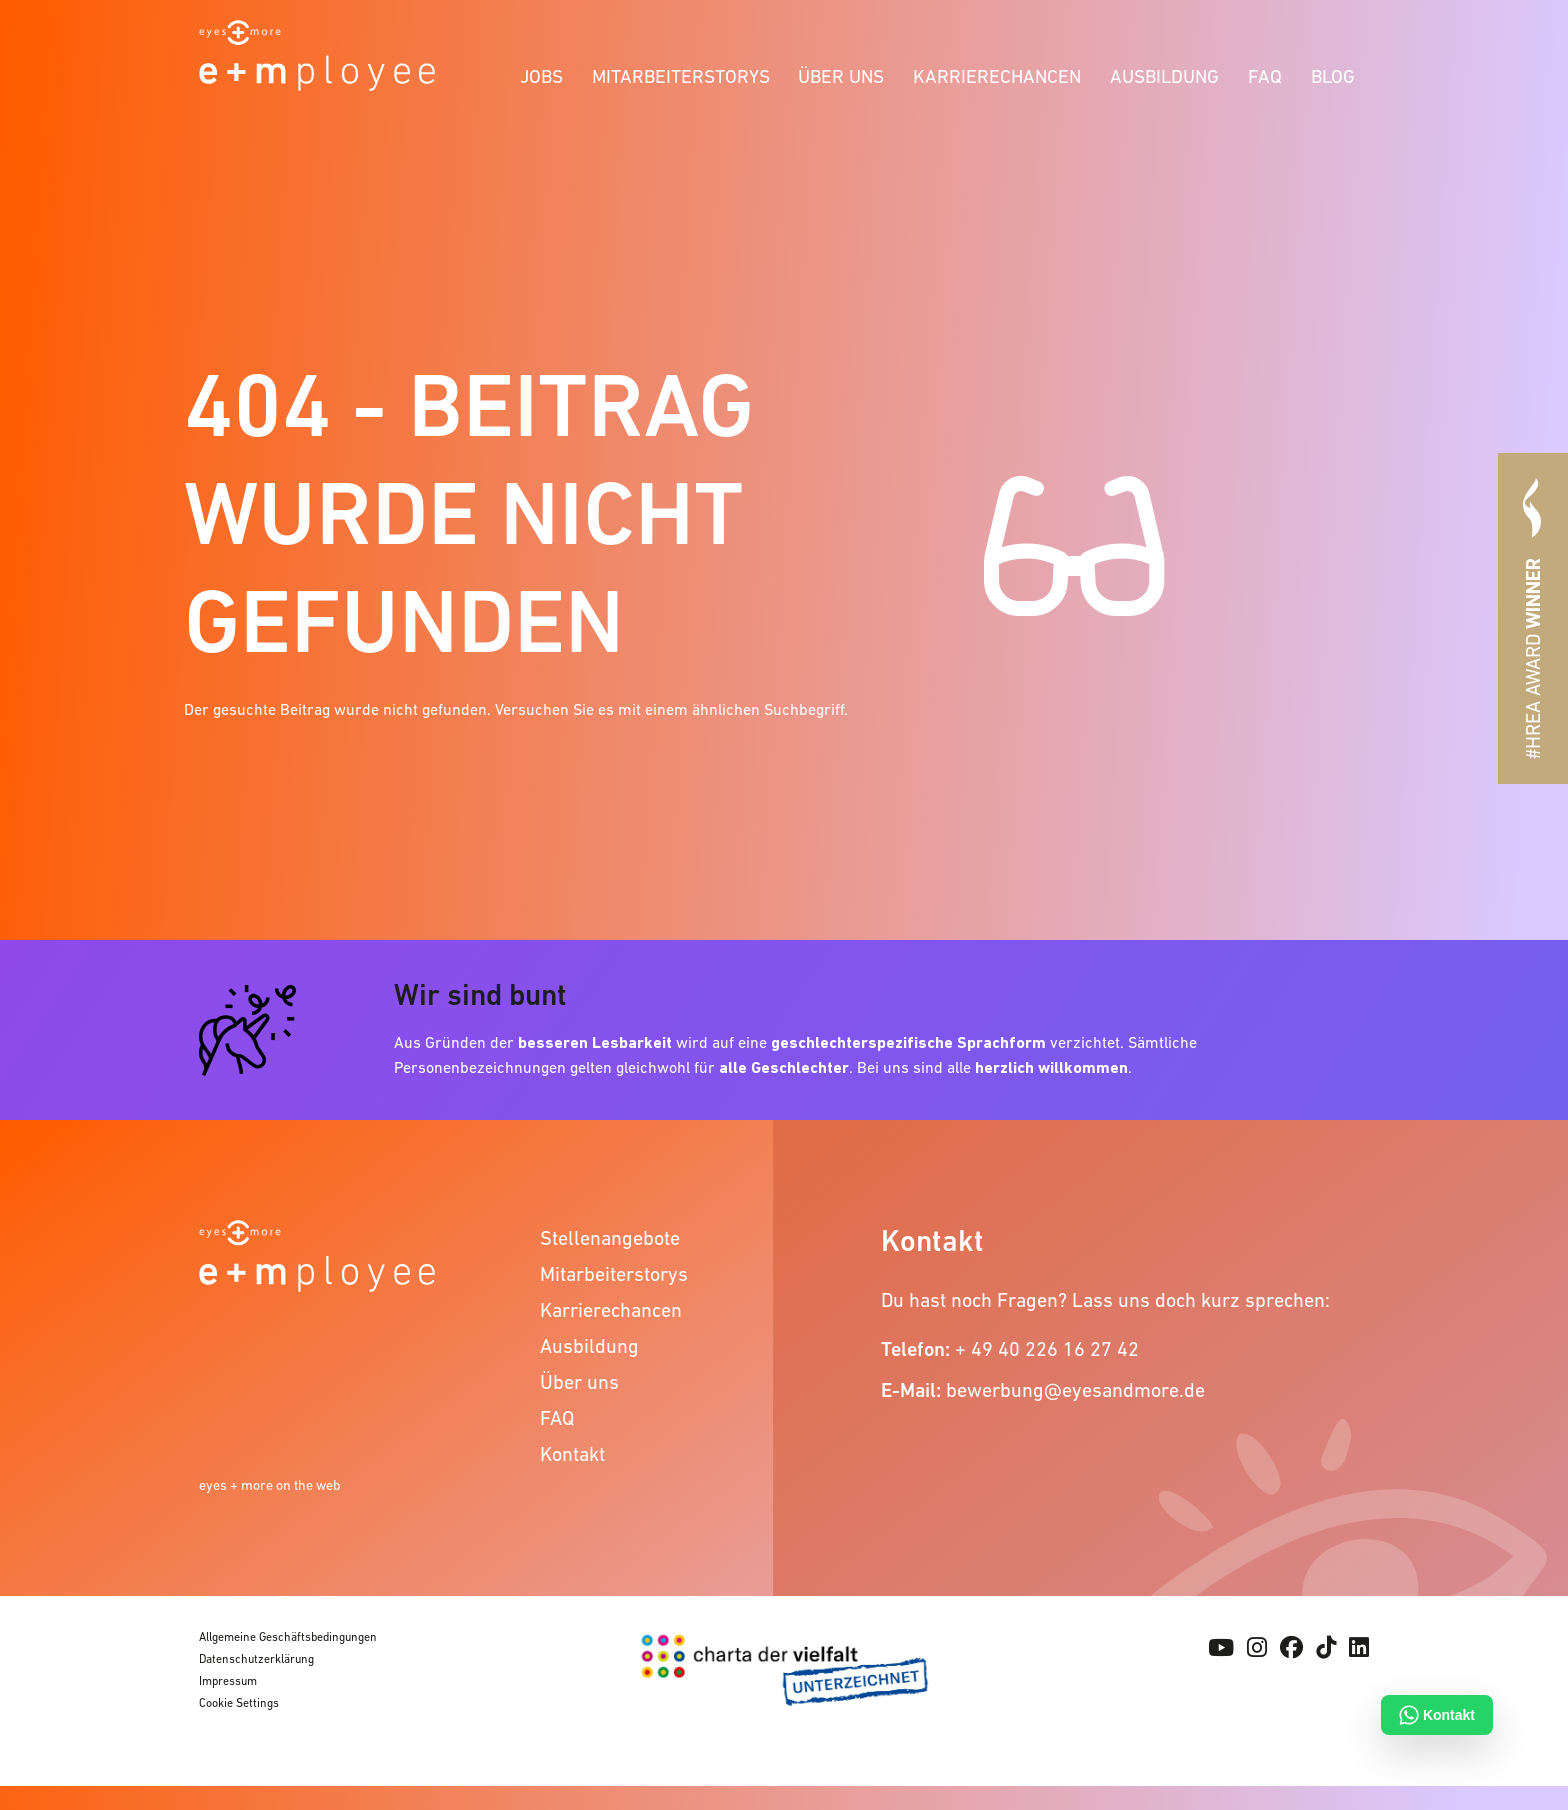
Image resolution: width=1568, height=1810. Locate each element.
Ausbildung (1164, 76)
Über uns (841, 76)
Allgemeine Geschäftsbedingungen (288, 1637)
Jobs (541, 76)
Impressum (228, 1681)
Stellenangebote (610, 1238)
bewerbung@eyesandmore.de (1075, 1390)
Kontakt (572, 1454)
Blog (1333, 76)
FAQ (1265, 76)
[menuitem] (542, 73)
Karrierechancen (997, 76)
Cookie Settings (239, 1703)
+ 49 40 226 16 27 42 (1047, 1349)
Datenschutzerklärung (256, 1659)
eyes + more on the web (270, 1485)
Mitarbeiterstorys (681, 76)
